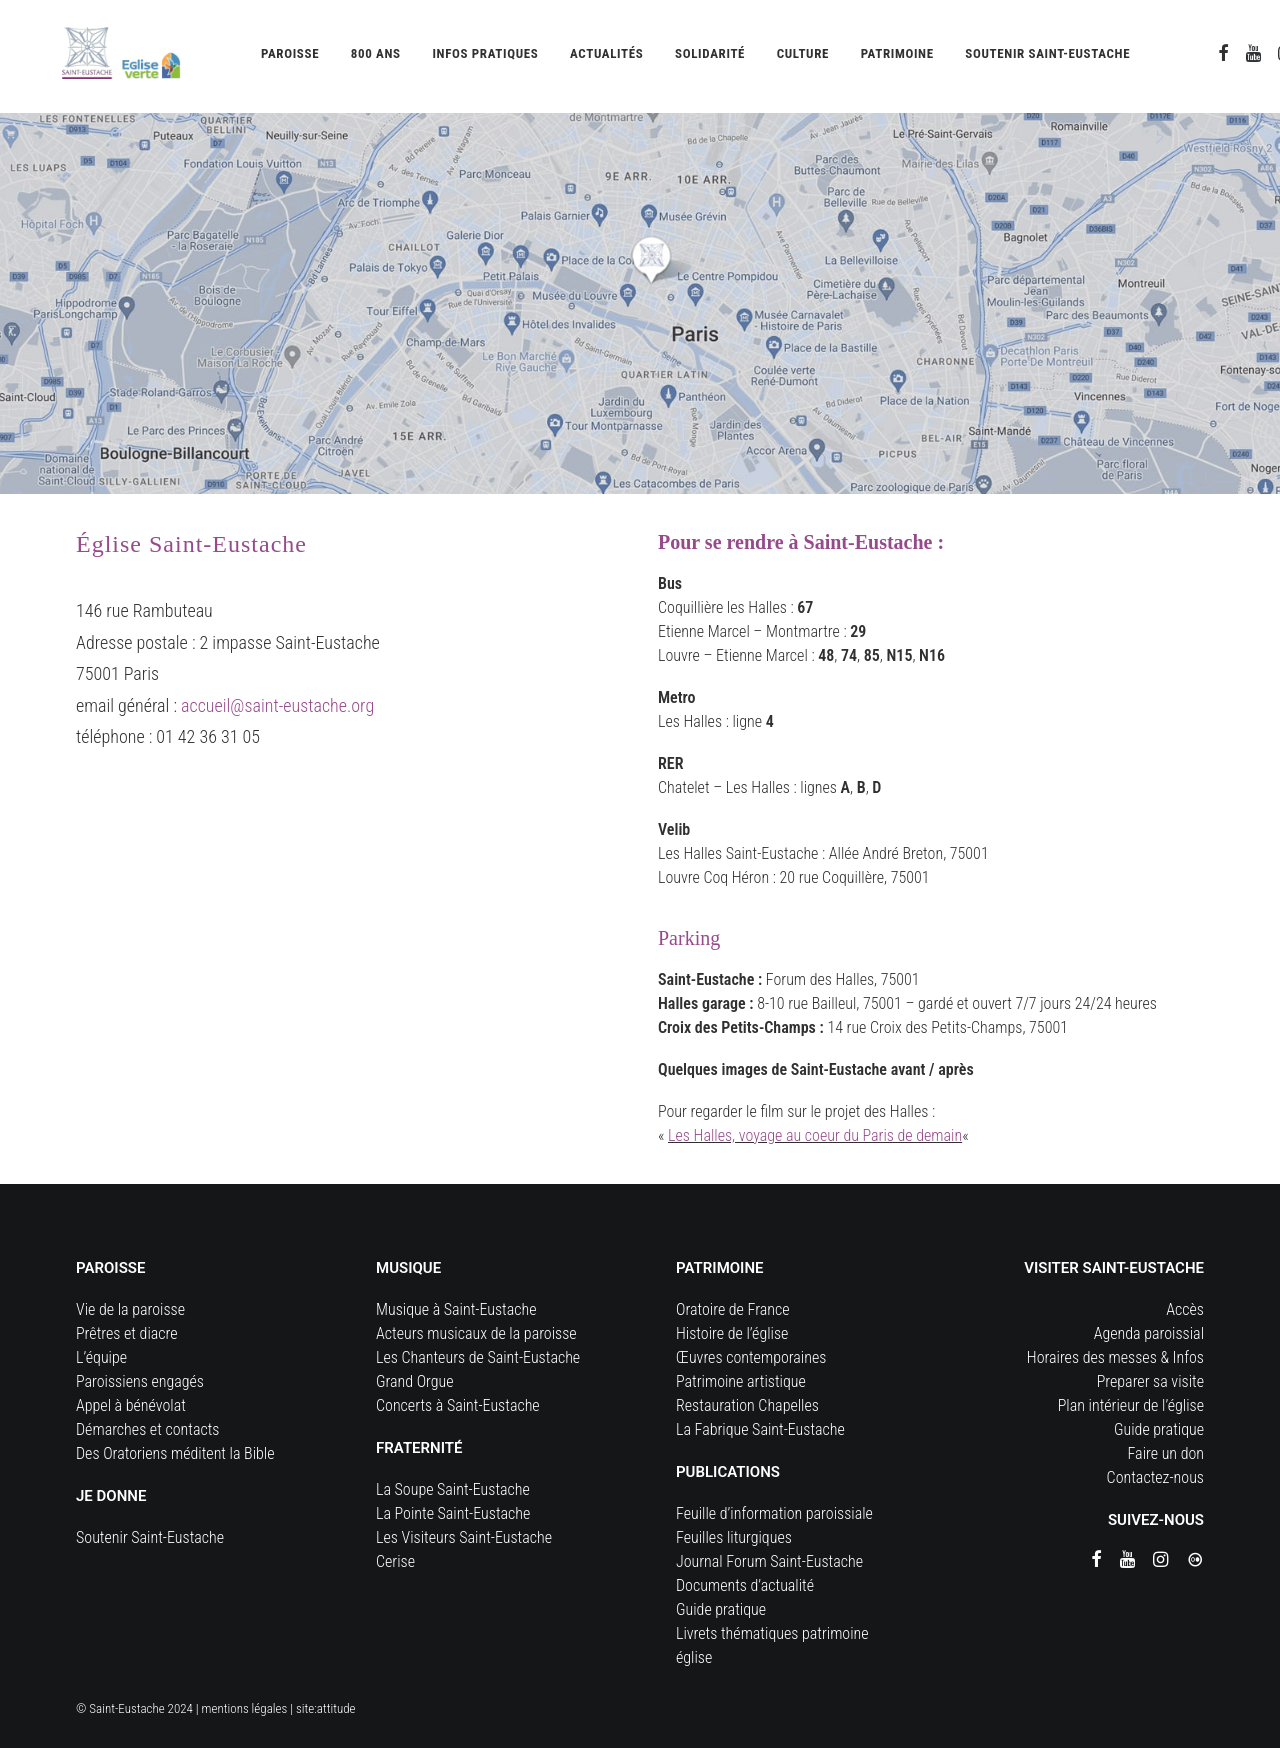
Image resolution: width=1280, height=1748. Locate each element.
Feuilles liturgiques (734, 1537)
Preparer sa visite (1150, 1381)
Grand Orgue (415, 1381)
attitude (336, 1708)
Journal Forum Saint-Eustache (769, 1561)
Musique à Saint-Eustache (456, 1309)
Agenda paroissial (1149, 1333)
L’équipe (101, 1357)
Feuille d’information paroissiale (774, 1513)
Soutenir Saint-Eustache (150, 1537)
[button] (1223, 57)
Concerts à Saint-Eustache (458, 1405)
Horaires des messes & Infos (1115, 1357)
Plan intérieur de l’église (1131, 1405)
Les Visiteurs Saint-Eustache (464, 1537)
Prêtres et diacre (127, 1333)
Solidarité (710, 57)
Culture (803, 57)
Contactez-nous (1155, 1477)
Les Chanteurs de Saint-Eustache (478, 1357)
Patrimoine (897, 57)
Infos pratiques (485, 57)
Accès (1185, 1309)
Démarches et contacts (147, 1429)
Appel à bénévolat (131, 1405)
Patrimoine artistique (741, 1381)
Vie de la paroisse (130, 1309)
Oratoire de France (733, 1309)
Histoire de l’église (732, 1333)
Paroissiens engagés (140, 1381)
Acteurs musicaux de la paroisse (476, 1333)
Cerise (395, 1561)
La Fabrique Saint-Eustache (760, 1429)
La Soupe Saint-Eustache (453, 1489)
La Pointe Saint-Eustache (453, 1513)
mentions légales (245, 1708)
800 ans (376, 57)
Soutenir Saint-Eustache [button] (1047, 57)
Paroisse (290, 57)
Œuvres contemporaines (751, 1357)
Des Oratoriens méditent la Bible (175, 1453)
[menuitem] (290, 57)
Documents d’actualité (745, 1585)
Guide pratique (721, 1609)
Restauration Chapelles (747, 1405)
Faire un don (1166, 1453)
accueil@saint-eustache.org (277, 705)
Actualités (606, 57)
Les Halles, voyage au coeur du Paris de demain (815, 1135)
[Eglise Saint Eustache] (102, 57)
